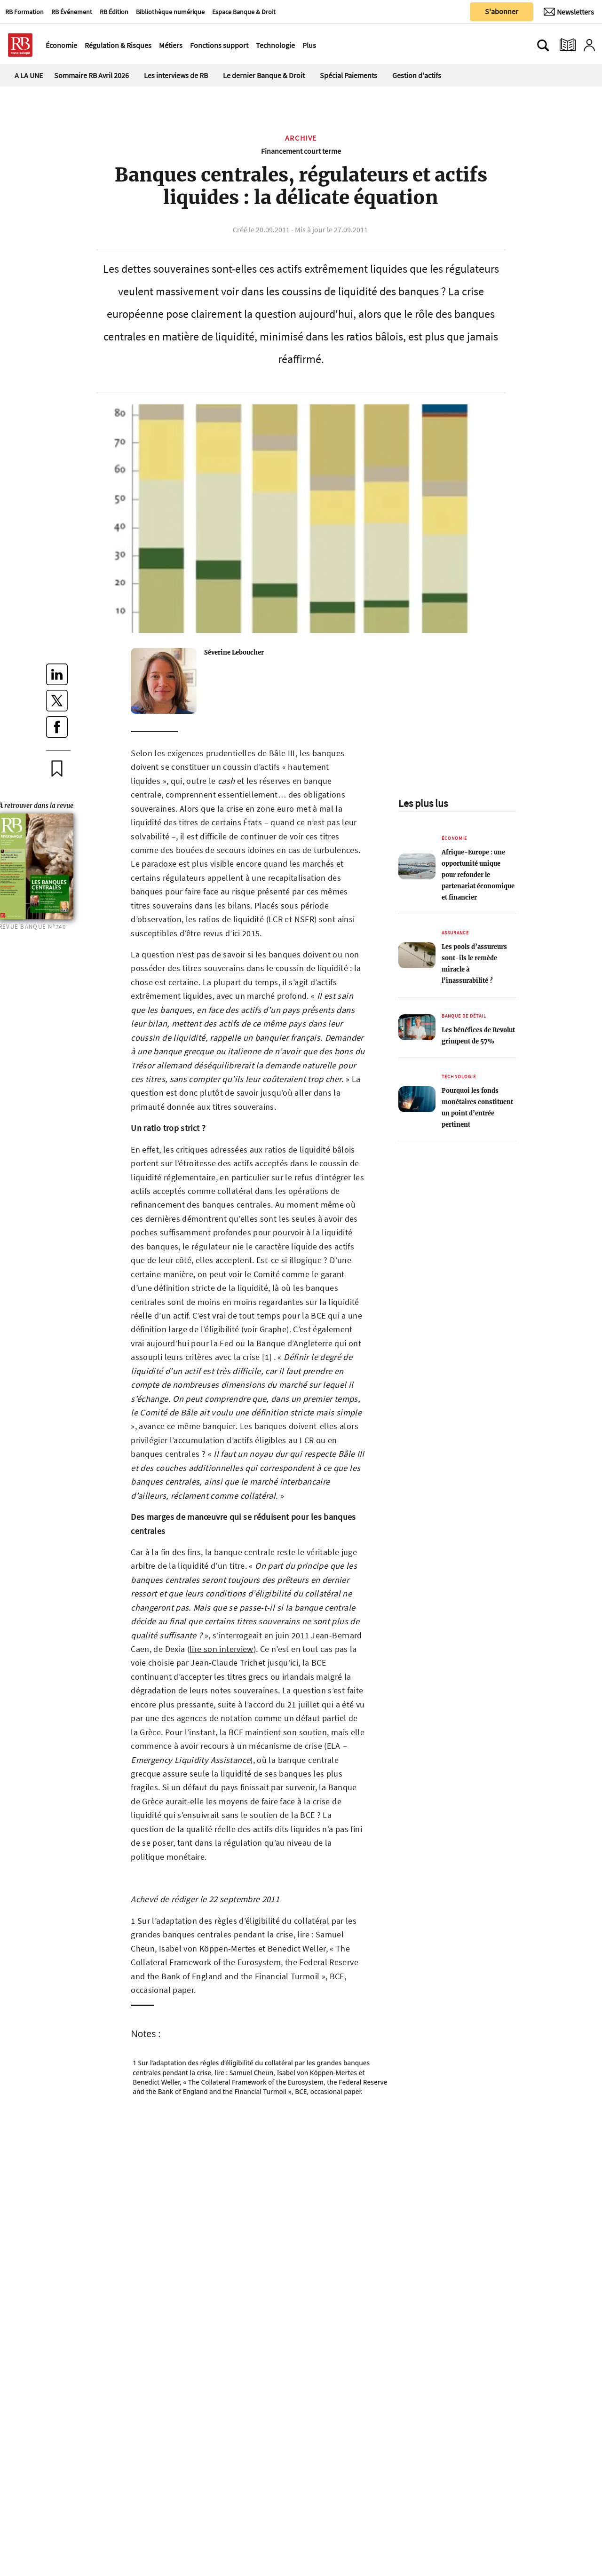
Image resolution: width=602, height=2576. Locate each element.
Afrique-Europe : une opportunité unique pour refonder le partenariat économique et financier (478, 874)
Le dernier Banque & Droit (264, 75)
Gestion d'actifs (416, 75)
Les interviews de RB (176, 75)
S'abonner (501, 11)
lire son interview (221, 1649)
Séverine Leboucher (234, 652)
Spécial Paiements (348, 75)
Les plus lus (423, 803)
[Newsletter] (569, 12)
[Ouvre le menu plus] (321, 45)
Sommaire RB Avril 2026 (91, 75)
